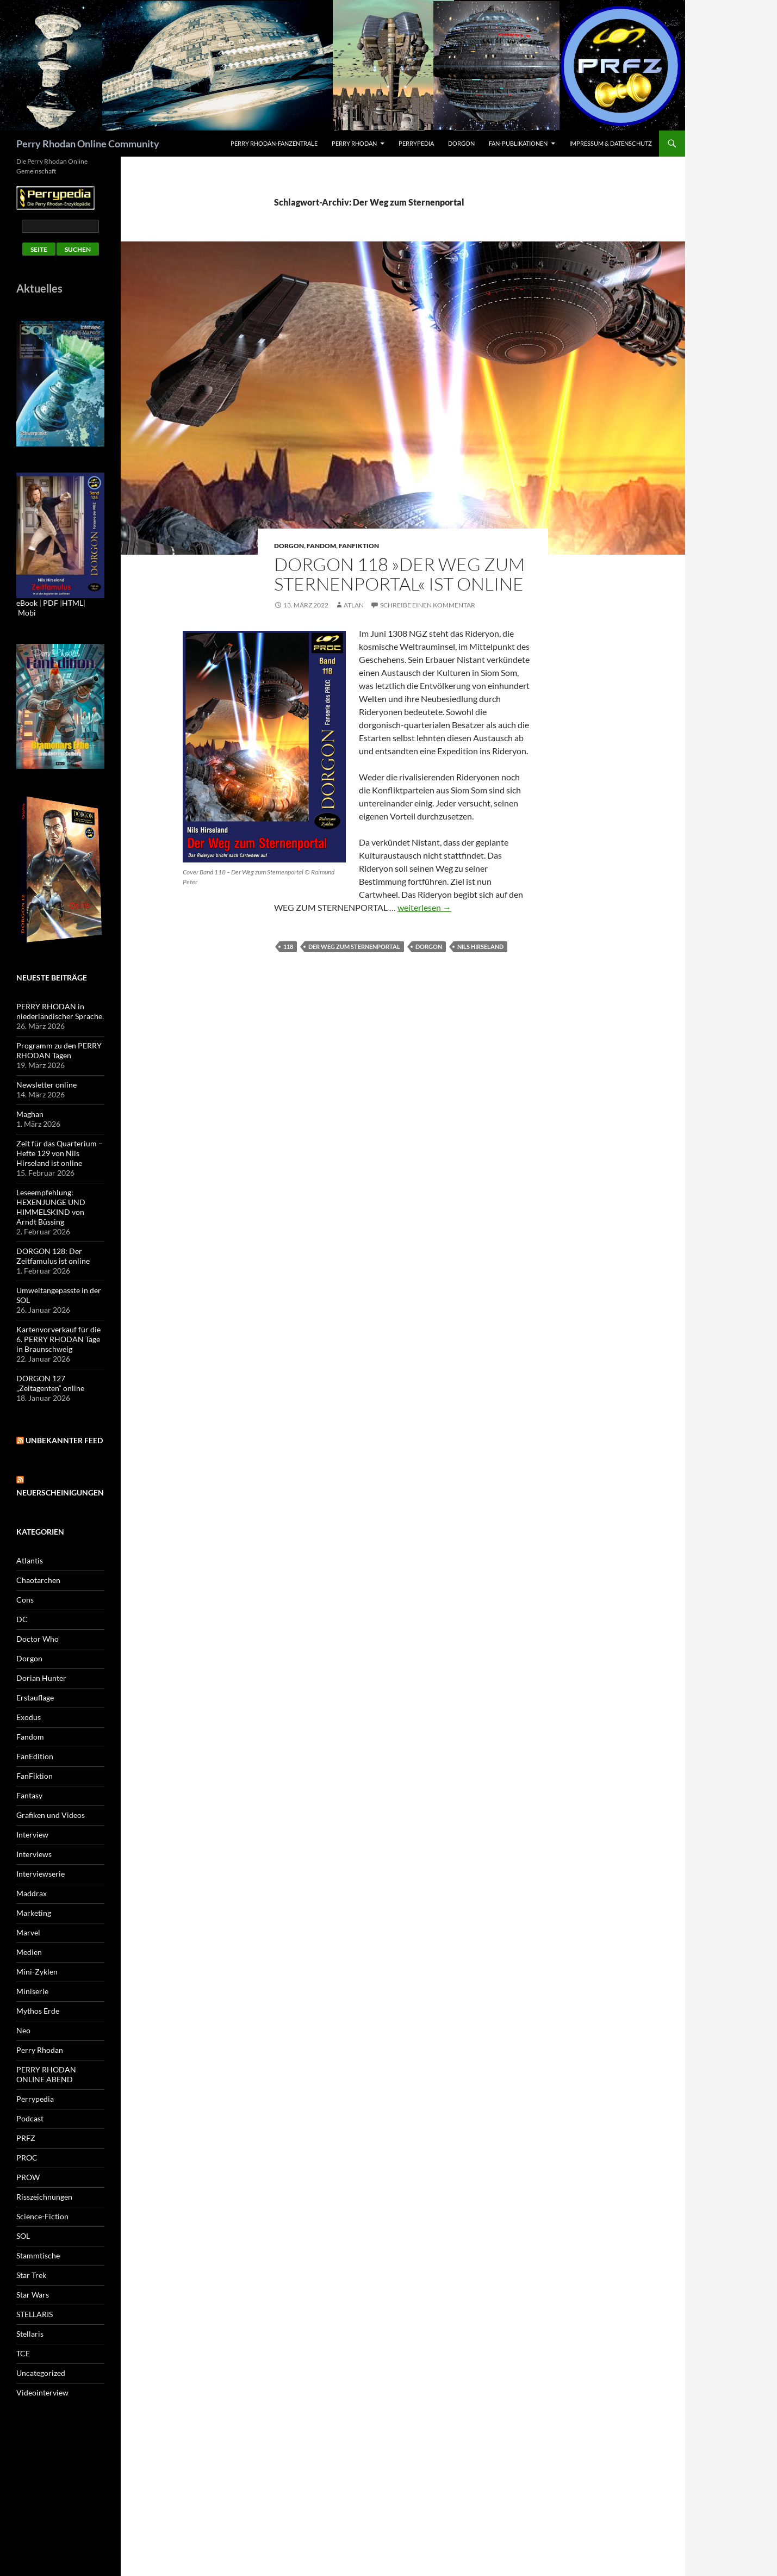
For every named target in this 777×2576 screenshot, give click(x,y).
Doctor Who (37, 1638)
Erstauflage (35, 1697)
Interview (32, 1834)
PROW (28, 2177)
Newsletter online (46, 1084)
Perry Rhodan (354, 143)
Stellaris (29, 2333)
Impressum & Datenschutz (610, 143)
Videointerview (42, 2392)
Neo (23, 2030)
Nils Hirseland (480, 946)
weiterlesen (424, 907)
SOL (23, 2235)
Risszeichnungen (44, 2196)
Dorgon (461, 143)
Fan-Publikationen (518, 143)
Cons (25, 1599)
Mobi (27, 612)
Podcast (29, 2118)
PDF (50, 602)
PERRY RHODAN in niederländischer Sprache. (60, 1011)
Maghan (29, 1114)
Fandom (321, 546)
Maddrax (31, 1893)
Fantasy (29, 1795)
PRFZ (25, 2138)
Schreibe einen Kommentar (427, 605)
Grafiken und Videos (50, 1815)
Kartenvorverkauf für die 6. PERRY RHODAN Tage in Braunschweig (58, 1339)
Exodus (28, 1717)
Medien (29, 1952)
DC (22, 1619)
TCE (23, 2353)
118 (288, 946)
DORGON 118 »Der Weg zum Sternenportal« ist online (399, 574)
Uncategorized (40, 2373)
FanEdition (34, 1756)
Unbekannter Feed (64, 1440)
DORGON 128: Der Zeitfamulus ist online (53, 1255)
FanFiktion (359, 546)
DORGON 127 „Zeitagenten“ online (50, 1383)
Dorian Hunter (41, 1678)
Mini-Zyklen (37, 1971)
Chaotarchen (38, 1580)
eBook (27, 602)
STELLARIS (34, 2314)
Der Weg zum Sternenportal (354, 946)
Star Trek (31, 2275)
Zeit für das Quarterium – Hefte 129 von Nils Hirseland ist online (59, 1153)
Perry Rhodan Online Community (87, 144)
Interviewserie (40, 1873)
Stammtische (38, 2255)
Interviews (34, 1854)
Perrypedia (416, 143)
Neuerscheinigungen (60, 1492)
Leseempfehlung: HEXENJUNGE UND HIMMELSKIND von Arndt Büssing (50, 1207)
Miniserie (32, 1991)
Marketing (33, 1912)
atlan (354, 605)
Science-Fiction (42, 2216)
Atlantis (29, 1560)
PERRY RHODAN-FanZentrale (274, 143)
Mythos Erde (37, 2010)
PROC (27, 2157)
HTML (72, 602)
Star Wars (32, 2294)
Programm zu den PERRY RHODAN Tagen (59, 1050)
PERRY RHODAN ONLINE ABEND (46, 2074)
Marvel (28, 1932)
